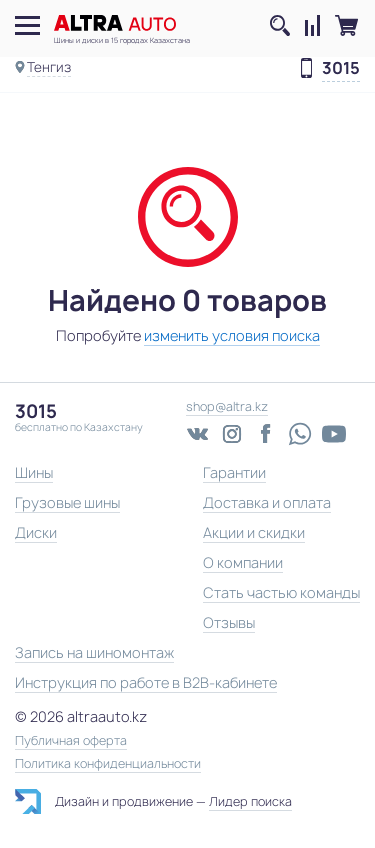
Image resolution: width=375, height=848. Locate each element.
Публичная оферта (71, 741)
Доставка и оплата (267, 502)
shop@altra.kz (227, 406)
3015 (341, 69)
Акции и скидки (254, 532)
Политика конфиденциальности (108, 764)
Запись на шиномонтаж (94, 652)
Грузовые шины (67, 502)
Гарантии (234, 472)
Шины (34, 472)
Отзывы (229, 622)
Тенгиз (49, 67)
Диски (36, 532)
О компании (243, 562)
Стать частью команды (281, 592)
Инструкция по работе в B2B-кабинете (146, 682)
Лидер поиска (250, 801)
